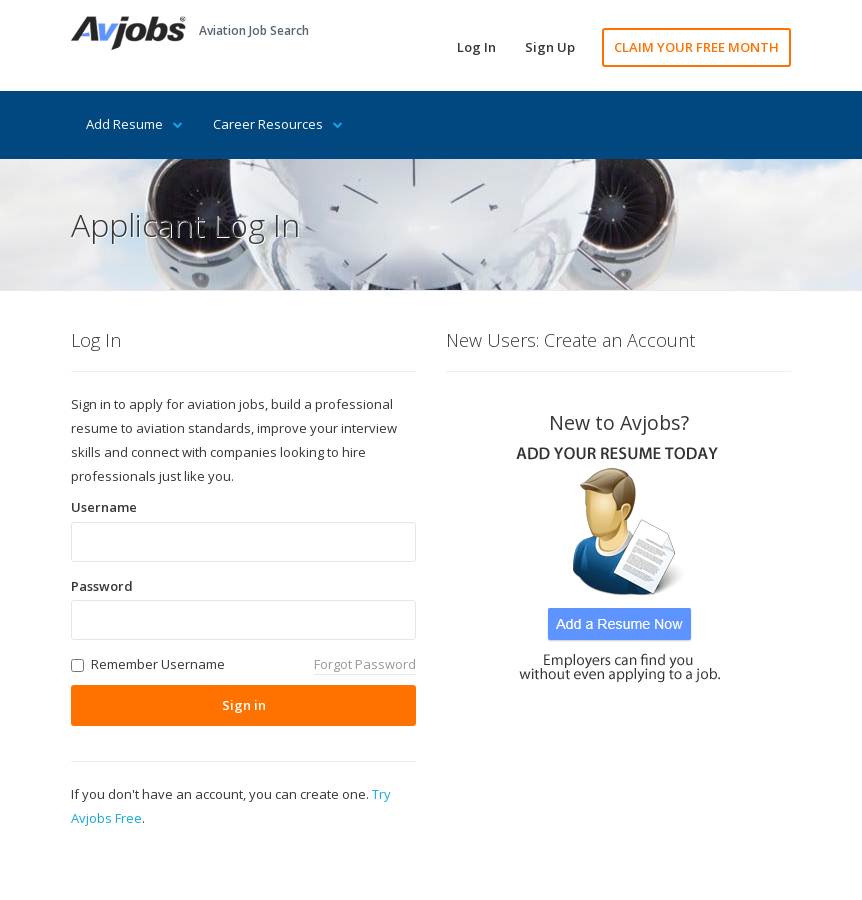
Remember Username (158, 664)
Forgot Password (365, 664)
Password (102, 586)
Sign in (244, 705)
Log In (476, 47)
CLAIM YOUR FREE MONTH (696, 47)
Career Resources (278, 124)
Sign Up (550, 47)
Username (104, 507)
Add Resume (134, 124)
